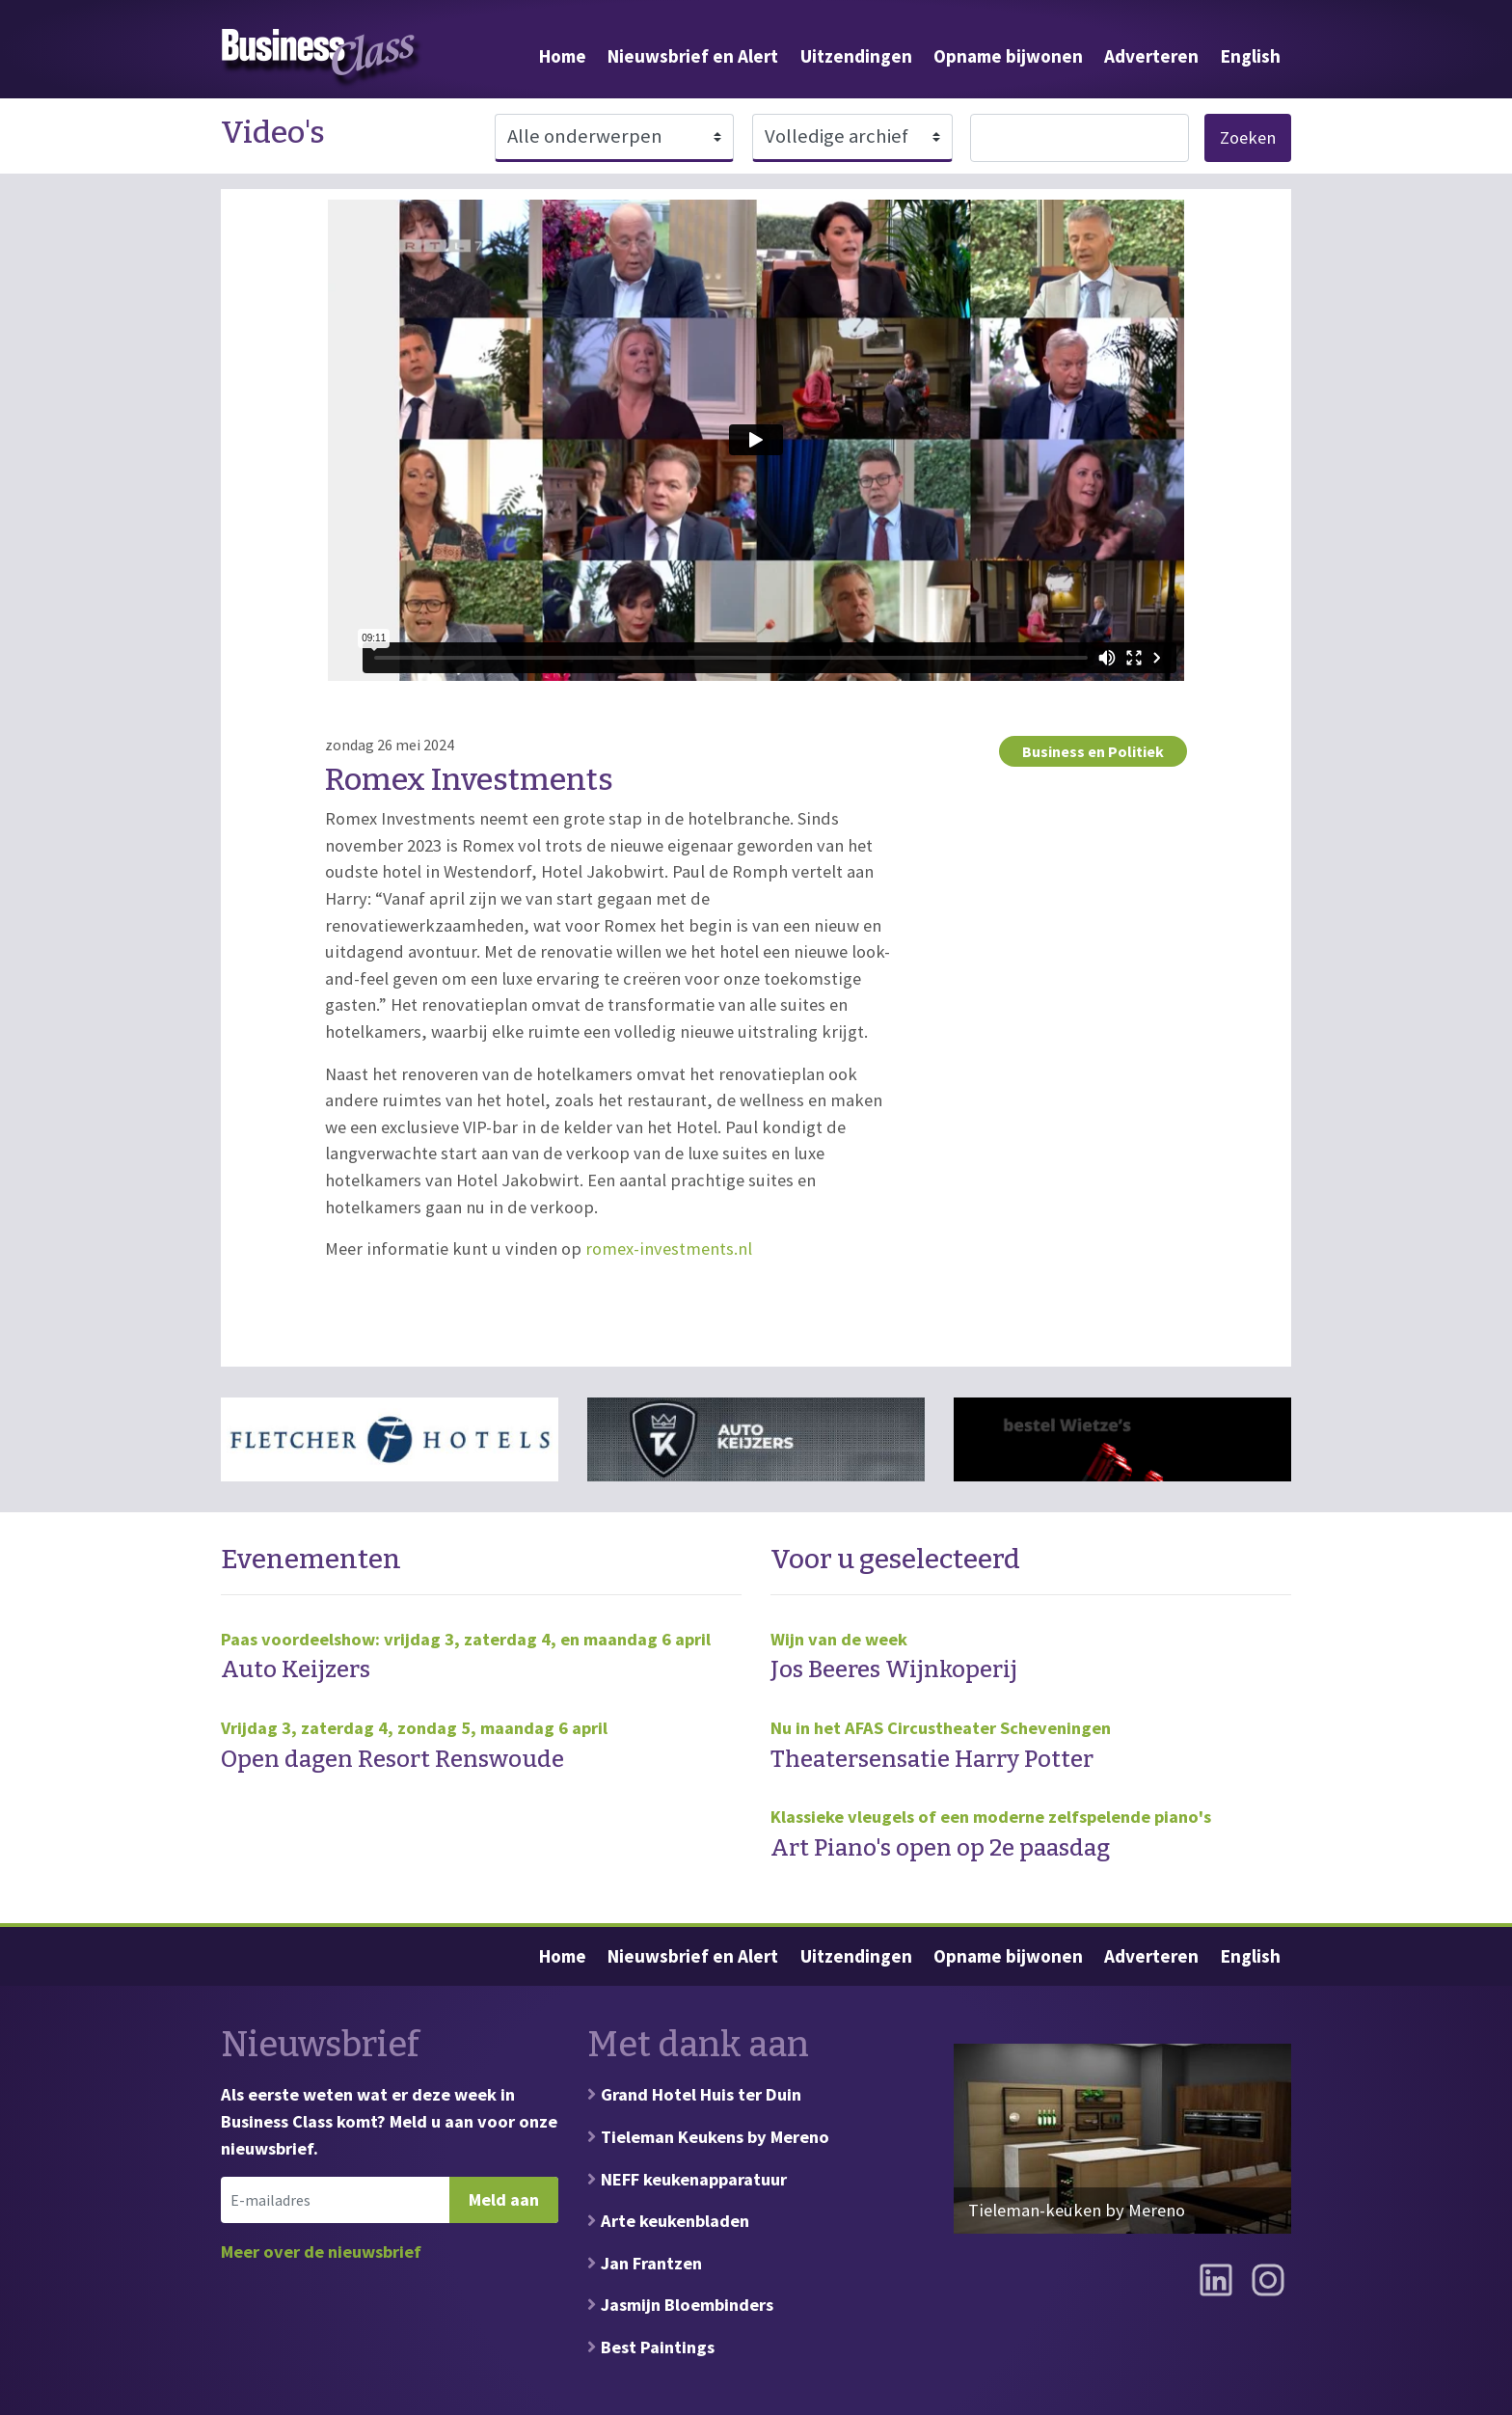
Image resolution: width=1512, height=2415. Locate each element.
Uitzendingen (856, 56)
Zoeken (1248, 137)
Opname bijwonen (1008, 56)
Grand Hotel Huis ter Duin (701, 2094)
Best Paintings (658, 2347)
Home (562, 56)
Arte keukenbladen (675, 2221)
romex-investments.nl (668, 1248)
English (1251, 56)
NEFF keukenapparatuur (694, 2179)
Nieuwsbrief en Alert (693, 56)
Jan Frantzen (651, 2263)
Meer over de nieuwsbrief (321, 2251)
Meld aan (504, 2199)
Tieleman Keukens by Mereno (715, 2137)
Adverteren (1151, 56)
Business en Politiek (1093, 751)
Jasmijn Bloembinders (687, 2304)
